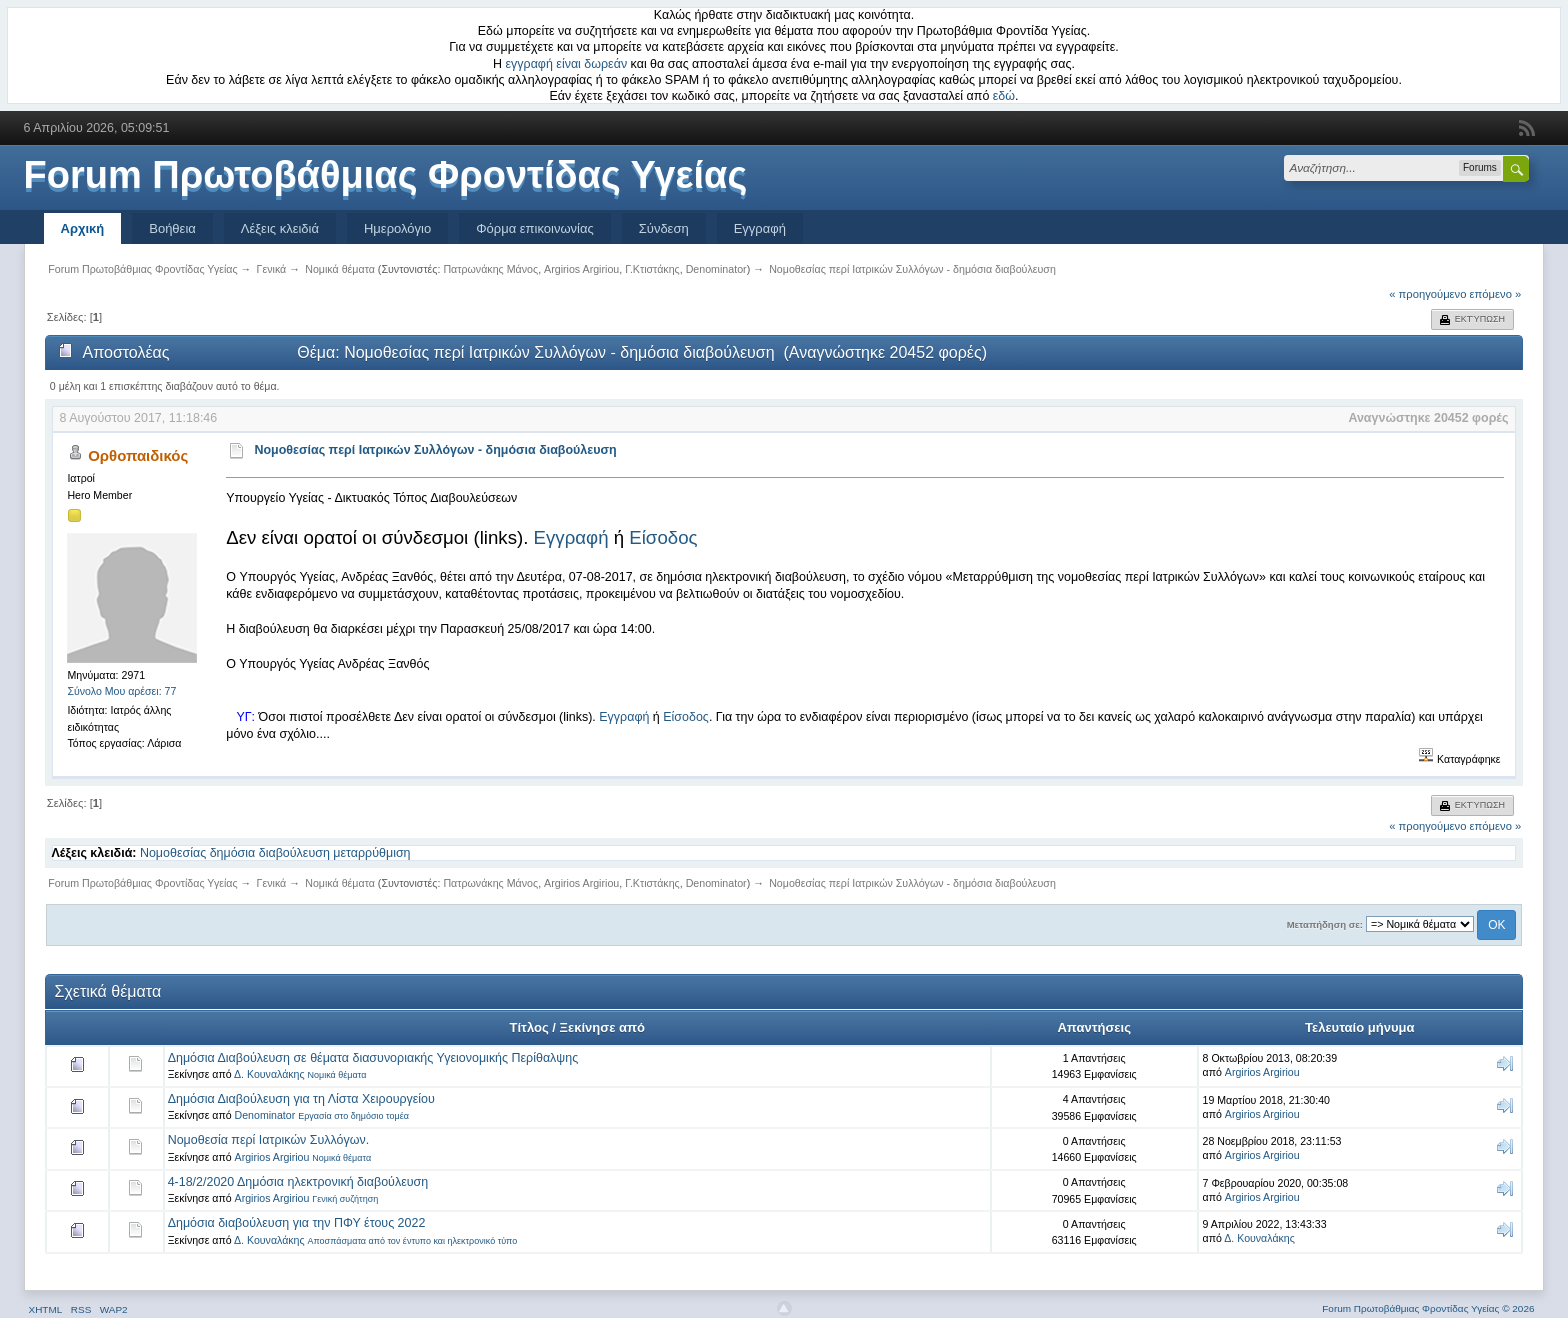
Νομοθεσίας (173, 853)
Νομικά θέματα (337, 1075)
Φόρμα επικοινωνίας (535, 228)
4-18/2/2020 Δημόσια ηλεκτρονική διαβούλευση (298, 1182)
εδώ (1004, 96)
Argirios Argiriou (581, 269)
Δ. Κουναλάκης (269, 1074)
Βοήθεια (172, 228)
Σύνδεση (664, 228)
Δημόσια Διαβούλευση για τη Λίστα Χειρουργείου (301, 1099)
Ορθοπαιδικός (138, 455)
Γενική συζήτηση (345, 1199)
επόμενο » (1496, 294)
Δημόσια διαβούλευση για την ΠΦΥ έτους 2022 (297, 1223)
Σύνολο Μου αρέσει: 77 (121, 691)
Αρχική (83, 228)
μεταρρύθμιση (371, 853)
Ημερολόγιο (397, 228)
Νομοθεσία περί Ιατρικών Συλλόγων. (269, 1140)
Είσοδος (663, 537)
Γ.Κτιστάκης (652, 269)
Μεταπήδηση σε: (1325, 924)
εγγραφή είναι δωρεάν (567, 64)
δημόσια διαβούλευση (270, 853)
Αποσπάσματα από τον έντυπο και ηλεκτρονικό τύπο (413, 1241)
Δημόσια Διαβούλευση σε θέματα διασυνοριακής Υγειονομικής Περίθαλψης (373, 1058)
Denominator (716, 269)
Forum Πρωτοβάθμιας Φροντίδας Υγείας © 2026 (1428, 1308)
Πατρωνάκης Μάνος (490, 269)
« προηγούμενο (1427, 294)
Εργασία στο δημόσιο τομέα (353, 1116)
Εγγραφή (760, 228)
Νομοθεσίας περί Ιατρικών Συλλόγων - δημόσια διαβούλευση (435, 450)
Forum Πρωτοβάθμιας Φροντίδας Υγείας (386, 175)
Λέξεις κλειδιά (280, 228)
